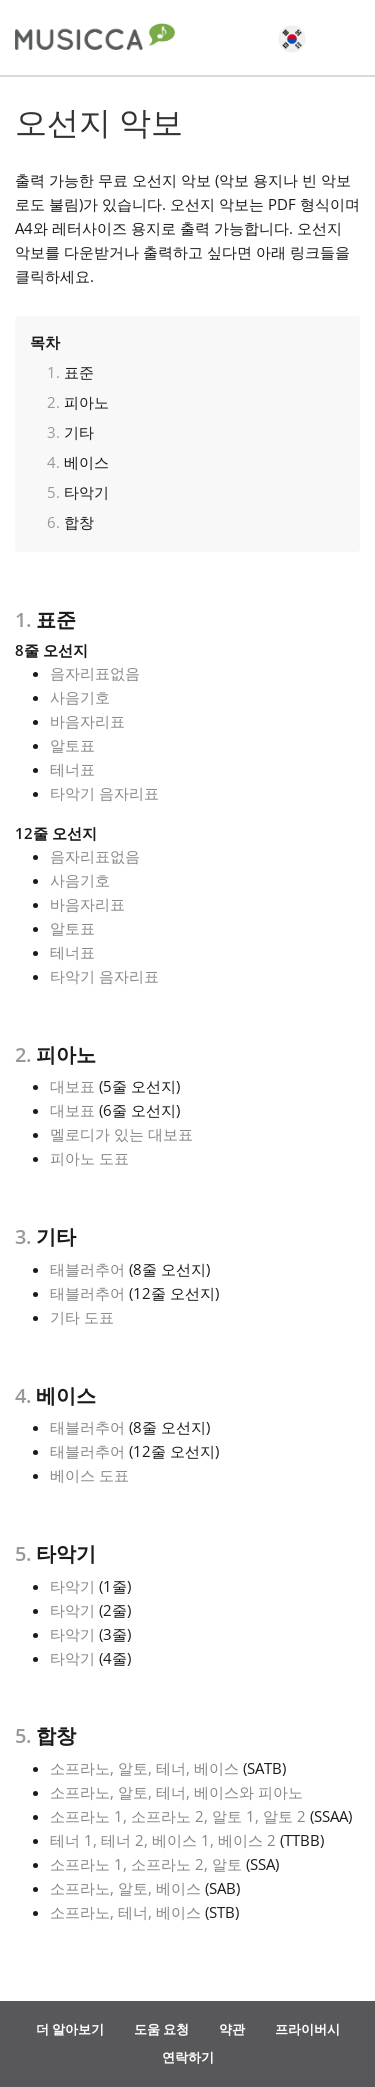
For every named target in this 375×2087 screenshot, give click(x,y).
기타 (79, 432)
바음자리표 (87, 721)
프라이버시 (307, 2029)
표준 (79, 372)
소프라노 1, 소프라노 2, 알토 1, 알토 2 (178, 1816)
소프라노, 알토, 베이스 (125, 1888)
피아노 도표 (89, 1158)
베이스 (86, 462)
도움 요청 (161, 2029)
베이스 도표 (89, 1475)
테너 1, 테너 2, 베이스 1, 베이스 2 (163, 1840)
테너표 (72, 769)
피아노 (86, 402)
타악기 (86, 492)
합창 (79, 522)
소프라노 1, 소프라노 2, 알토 (146, 1864)
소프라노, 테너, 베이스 (125, 1912)
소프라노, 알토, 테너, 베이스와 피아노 (176, 1792)
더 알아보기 (70, 2029)
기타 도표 (82, 1317)
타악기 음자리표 (104, 793)
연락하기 (188, 2057)
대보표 (72, 1086)
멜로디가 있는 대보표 (121, 1134)
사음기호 (80, 697)
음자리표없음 (95, 673)
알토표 (72, 745)
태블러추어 (87, 1269)
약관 (232, 2029)
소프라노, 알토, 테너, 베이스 (144, 1768)
